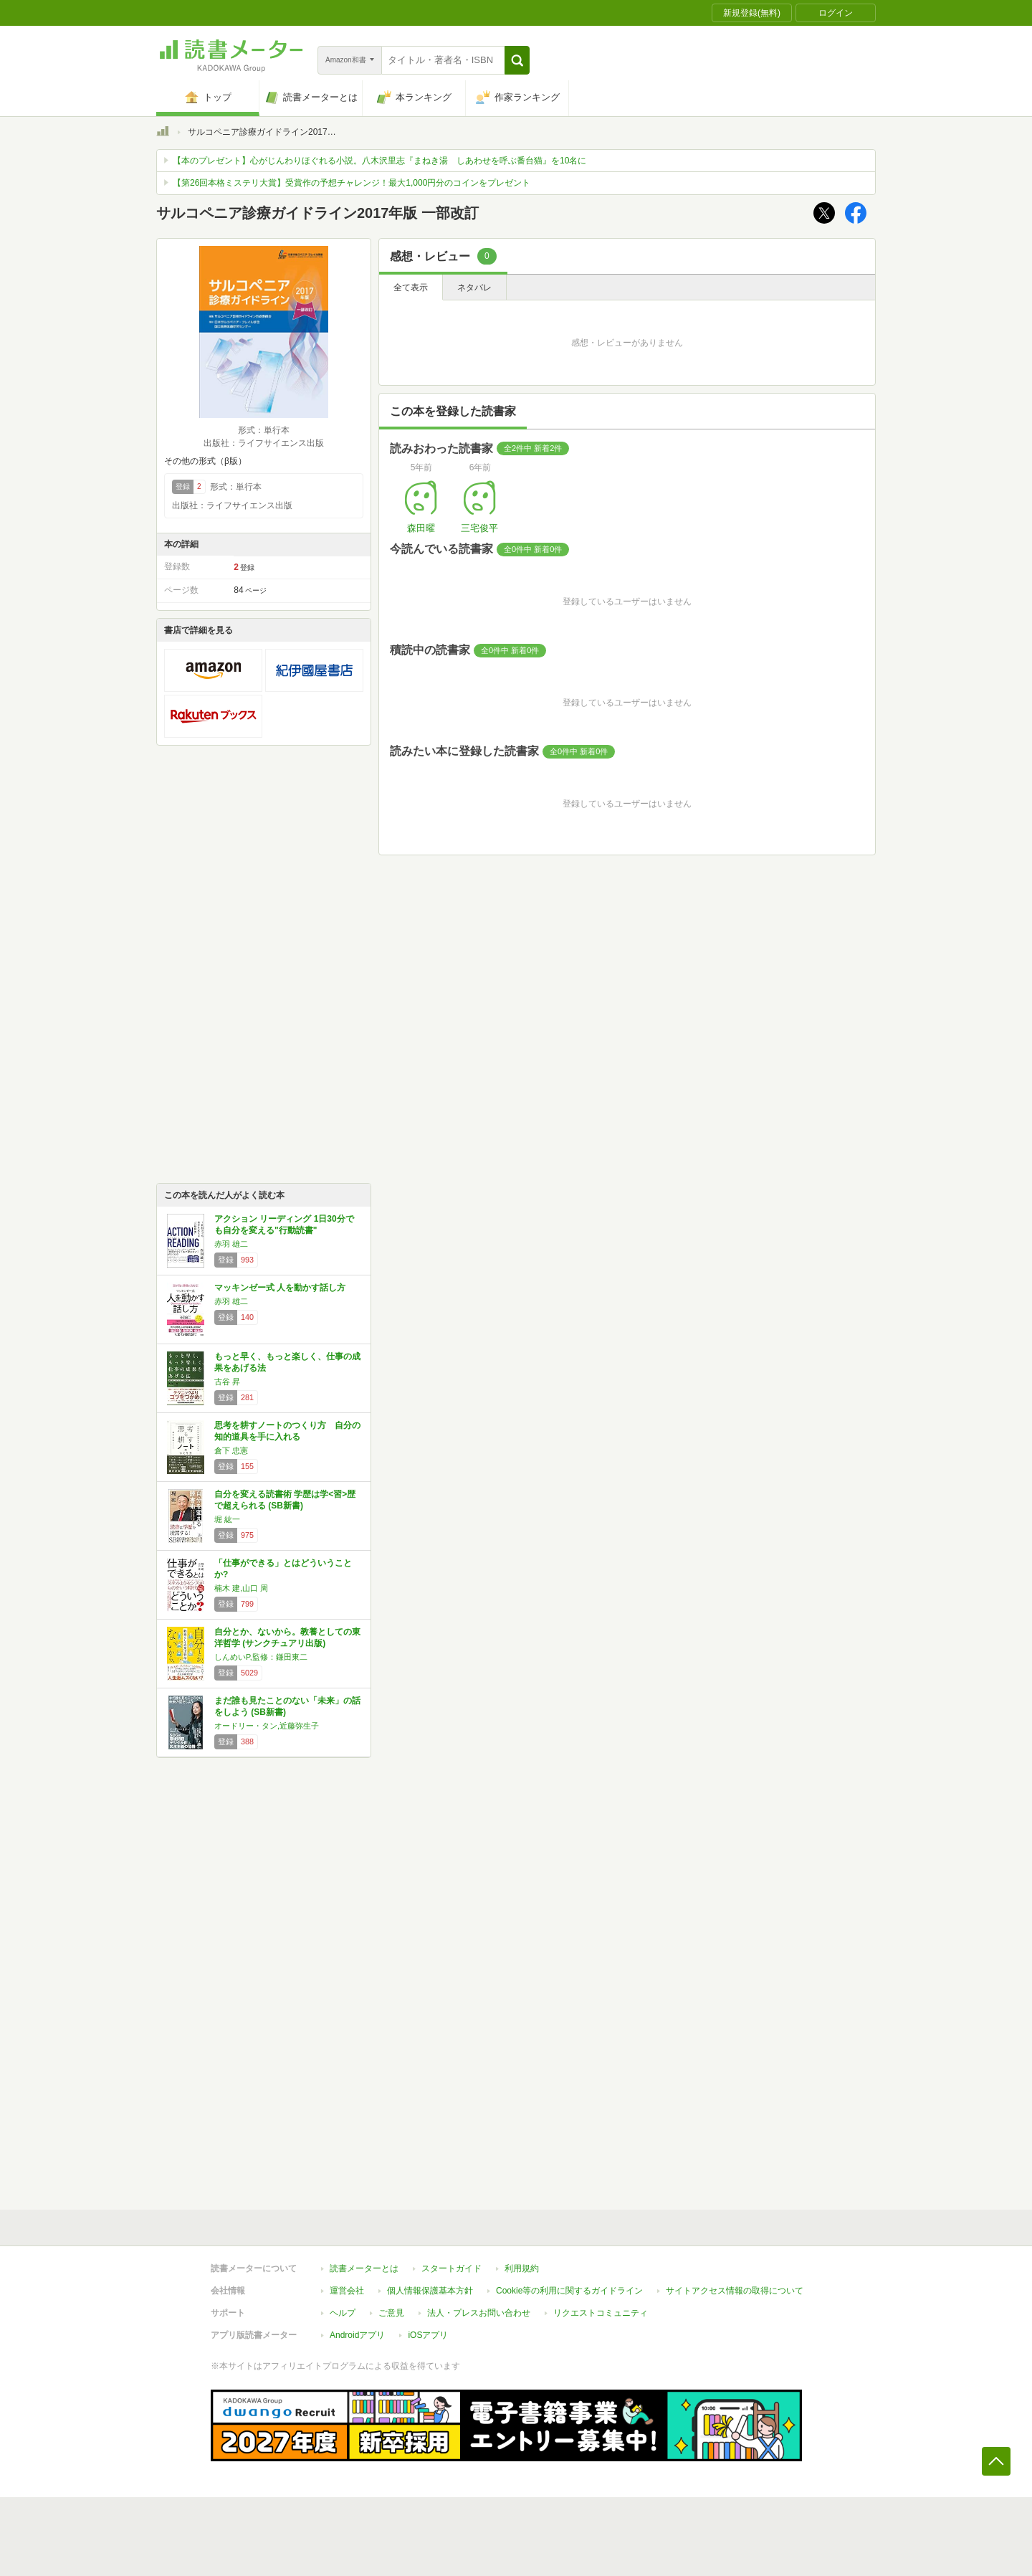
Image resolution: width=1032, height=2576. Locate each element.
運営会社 (347, 2290)
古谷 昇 (227, 1381)
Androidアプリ (357, 2335)
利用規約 (522, 2268)
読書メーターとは (364, 2268)
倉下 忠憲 (231, 1450)
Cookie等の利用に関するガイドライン (569, 2290)
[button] (517, 60)
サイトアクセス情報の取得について (734, 2290)
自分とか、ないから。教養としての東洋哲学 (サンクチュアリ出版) (287, 1637)
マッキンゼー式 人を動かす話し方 (279, 1288)
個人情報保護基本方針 (430, 2290)
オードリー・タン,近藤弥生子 (266, 1725)
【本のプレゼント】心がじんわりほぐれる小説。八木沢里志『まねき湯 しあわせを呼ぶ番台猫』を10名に (379, 161)
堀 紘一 (227, 1519)
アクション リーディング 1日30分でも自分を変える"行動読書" (284, 1224)
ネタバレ (474, 287)
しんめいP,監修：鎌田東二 (260, 1657)
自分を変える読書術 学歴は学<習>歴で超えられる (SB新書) (284, 1500)
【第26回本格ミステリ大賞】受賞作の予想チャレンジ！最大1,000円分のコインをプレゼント (351, 183)
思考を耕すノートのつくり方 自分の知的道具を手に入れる (287, 1431)
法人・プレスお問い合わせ (478, 2313)
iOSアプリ (428, 2335)
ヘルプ (342, 2313)
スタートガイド (451, 2268)
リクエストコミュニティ (600, 2313)
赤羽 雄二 (231, 1244)
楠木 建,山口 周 (241, 1588)
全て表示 (410, 287)
